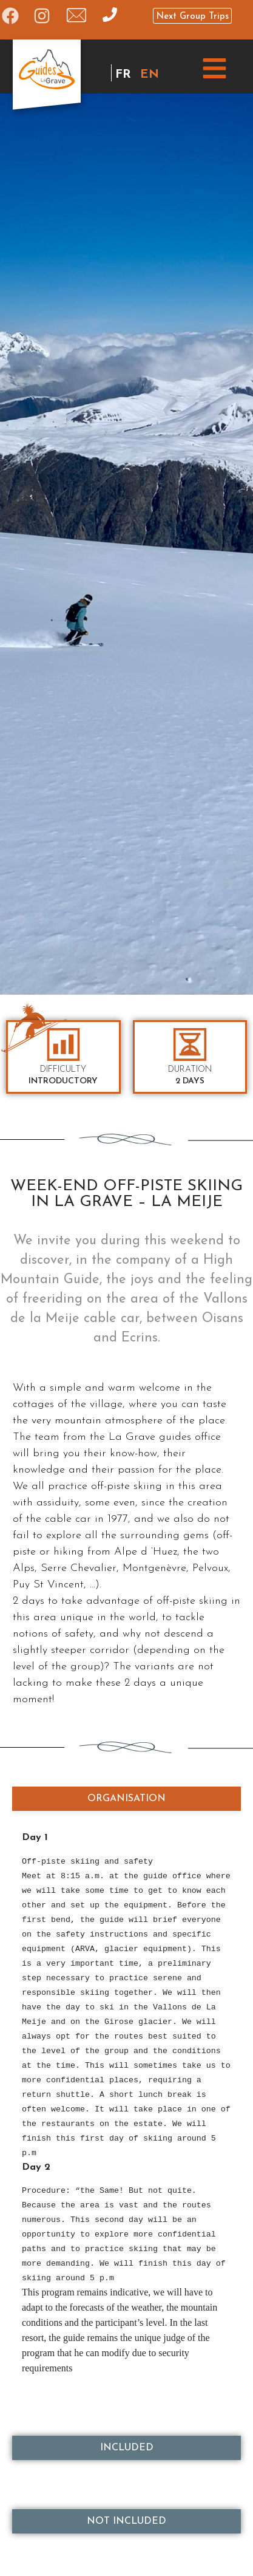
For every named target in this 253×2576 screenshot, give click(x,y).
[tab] (126, 1799)
